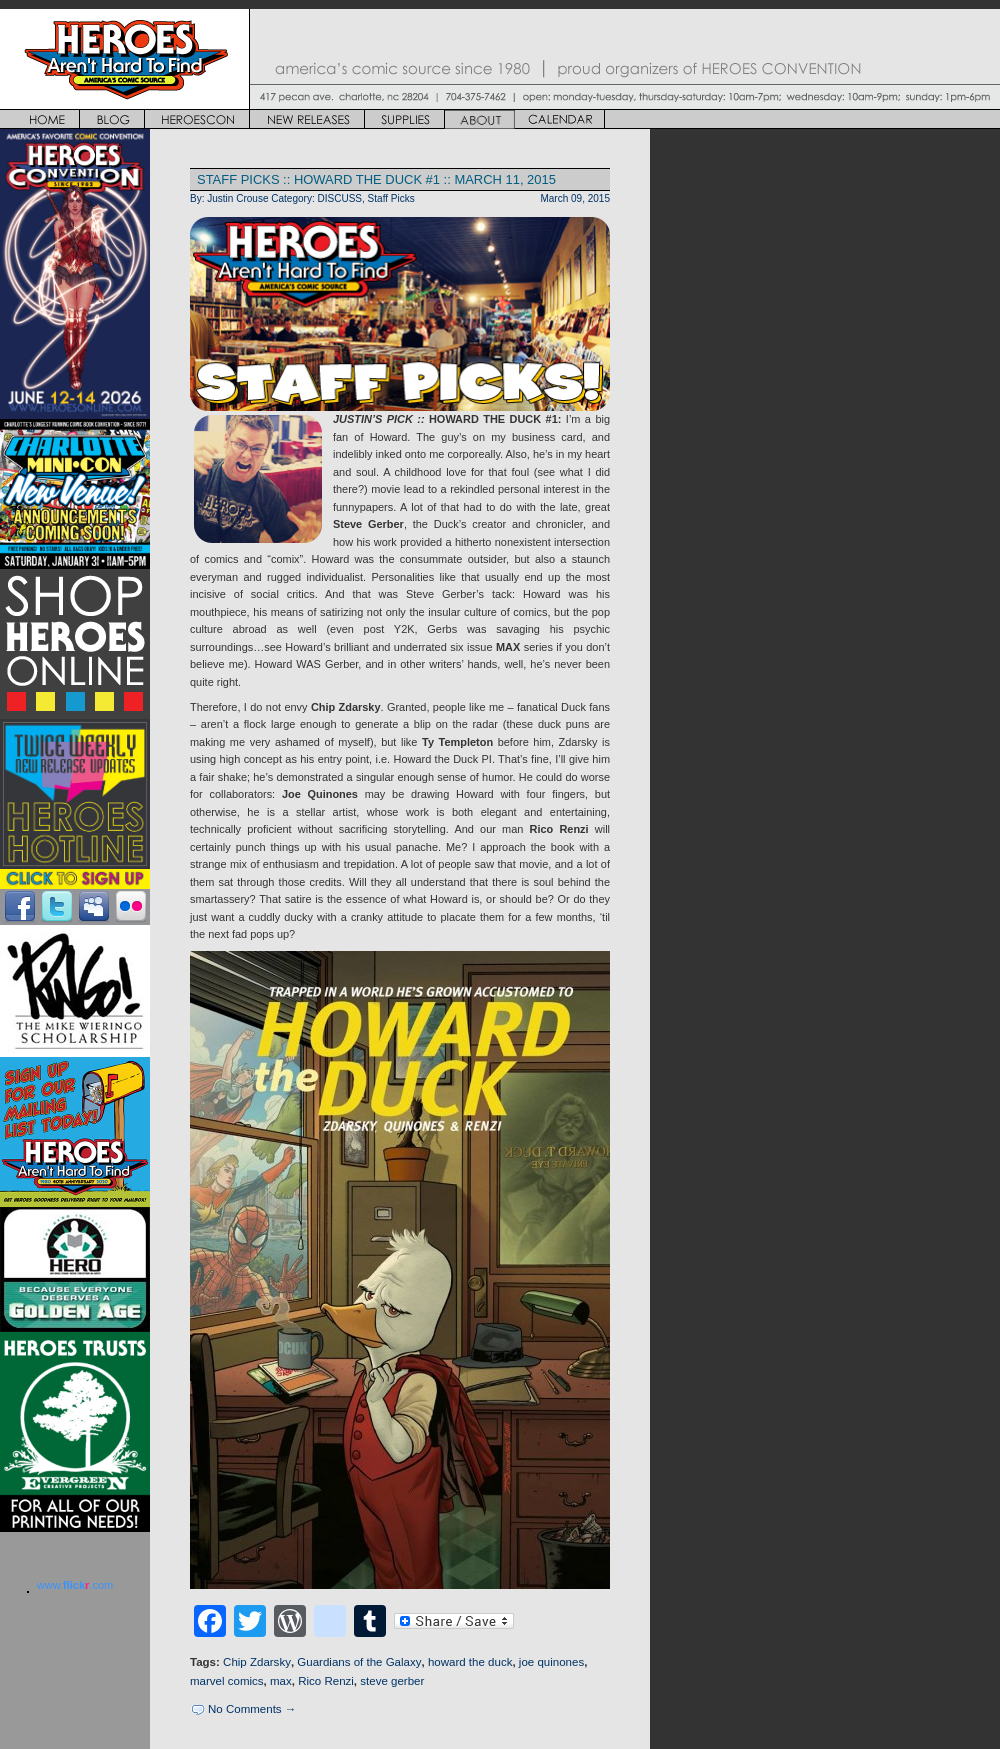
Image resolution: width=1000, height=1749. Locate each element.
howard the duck (470, 1662)
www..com (75, 1585)
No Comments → (252, 1709)
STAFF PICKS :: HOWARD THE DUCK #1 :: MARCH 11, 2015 (376, 179)
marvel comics (227, 1681)
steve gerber (392, 1681)
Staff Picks (391, 198)
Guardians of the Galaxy (359, 1662)
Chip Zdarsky (257, 1662)
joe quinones (551, 1662)
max (281, 1681)
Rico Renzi (326, 1681)
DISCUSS (340, 198)
